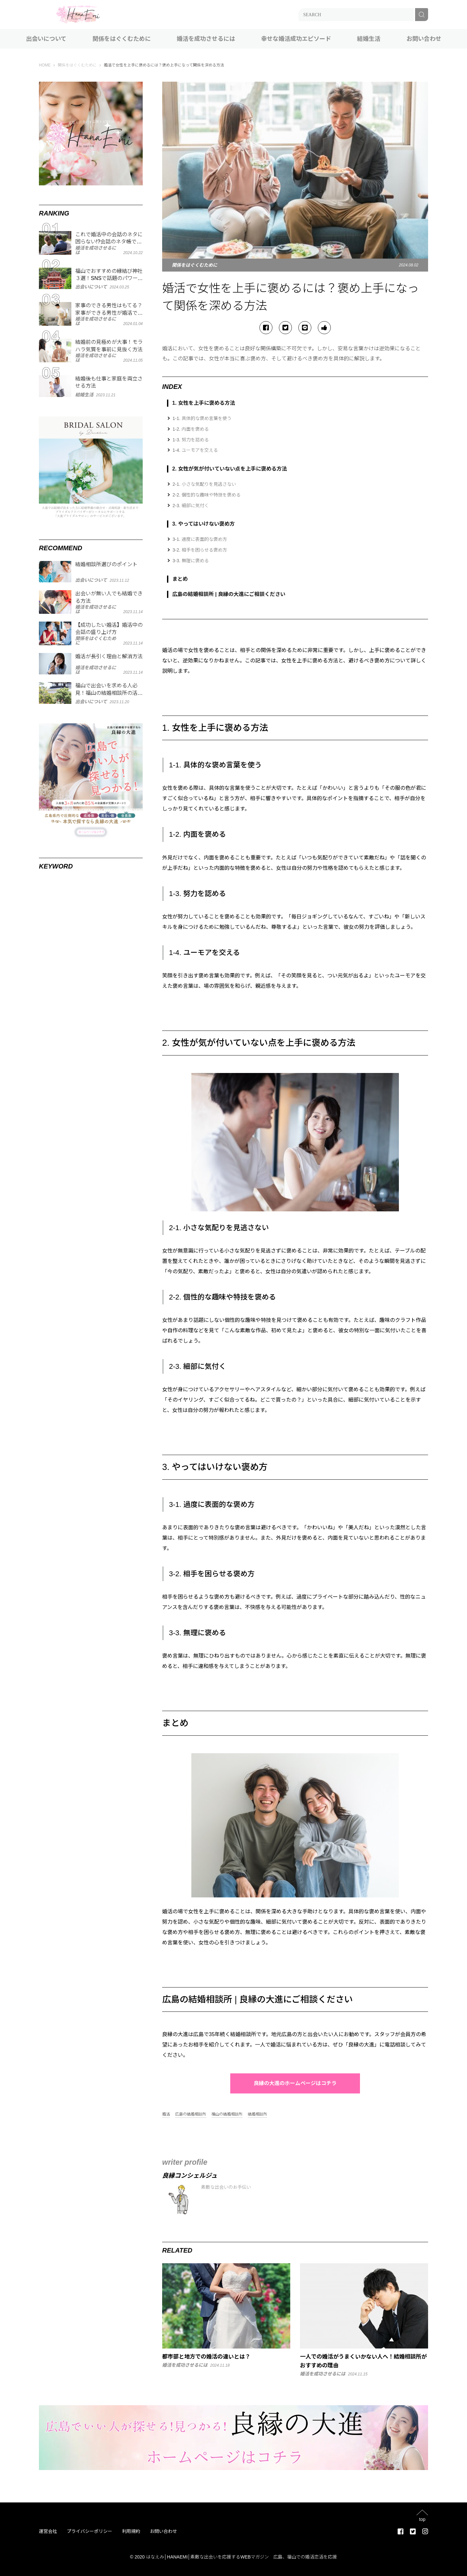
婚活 (166, 2114)
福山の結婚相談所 (227, 2114)
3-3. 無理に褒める (191, 560)
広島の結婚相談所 (190, 2114)
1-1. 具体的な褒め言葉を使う (202, 418)
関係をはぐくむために (121, 39)
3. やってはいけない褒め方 (203, 524)
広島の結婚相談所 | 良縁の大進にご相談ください (228, 594)
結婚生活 (368, 39)
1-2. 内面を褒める (191, 429)
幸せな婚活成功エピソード (296, 39)
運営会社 (48, 2531)
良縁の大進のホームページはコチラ (295, 2083)
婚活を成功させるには (206, 39)
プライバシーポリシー (89, 2531)
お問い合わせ (423, 39)
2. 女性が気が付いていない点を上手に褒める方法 (229, 469)
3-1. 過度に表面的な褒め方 (200, 539)
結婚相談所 (257, 2114)
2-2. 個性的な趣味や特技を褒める (207, 494)
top (422, 2519)
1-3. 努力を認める (191, 439)
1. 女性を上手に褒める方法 (203, 403)
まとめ (180, 579)
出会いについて (46, 39)
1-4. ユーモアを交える (195, 450)
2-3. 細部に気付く (191, 505)
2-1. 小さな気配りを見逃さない (204, 484)
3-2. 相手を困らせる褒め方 (200, 550)
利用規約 (131, 2531)
